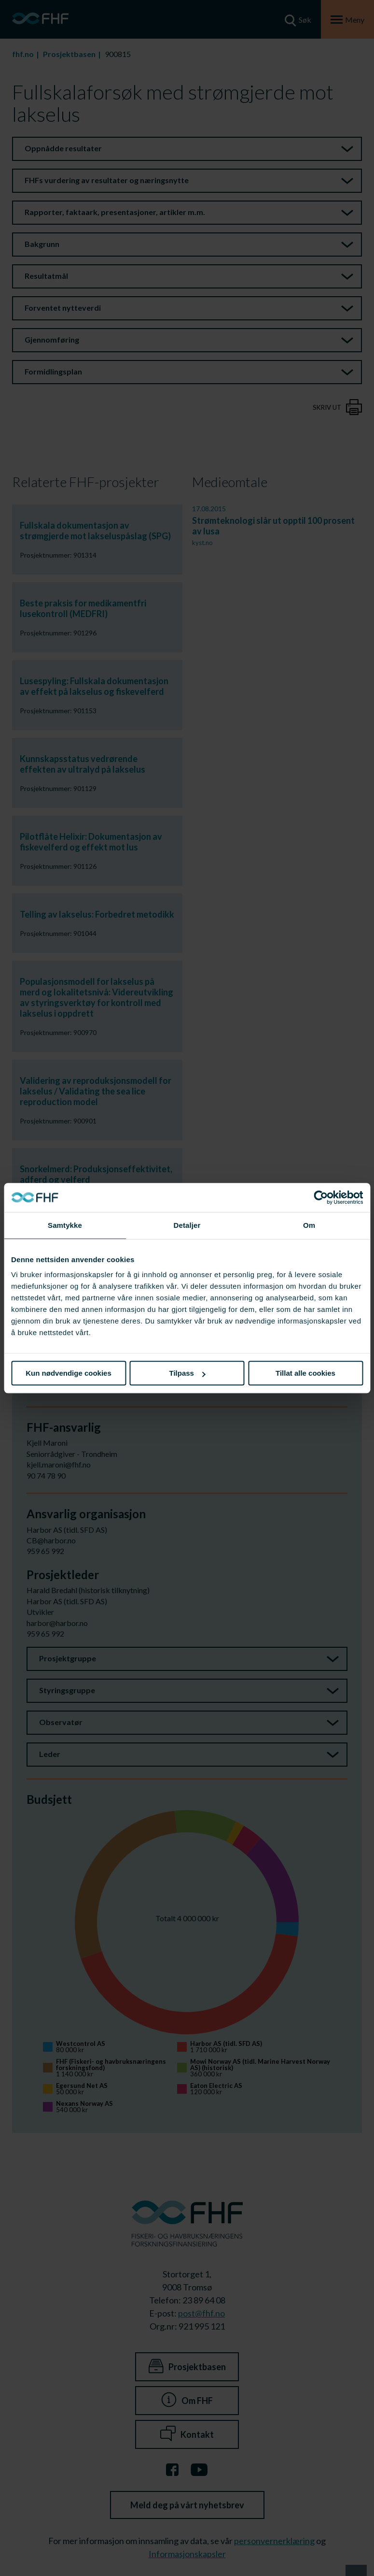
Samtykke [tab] (65, 1225)
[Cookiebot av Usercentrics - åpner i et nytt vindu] (320, 1197)
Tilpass (187, 1373)
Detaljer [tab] (187, 1225)
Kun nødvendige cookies (68, 1373)
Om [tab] (309, 1225)
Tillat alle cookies (305, 1373)
